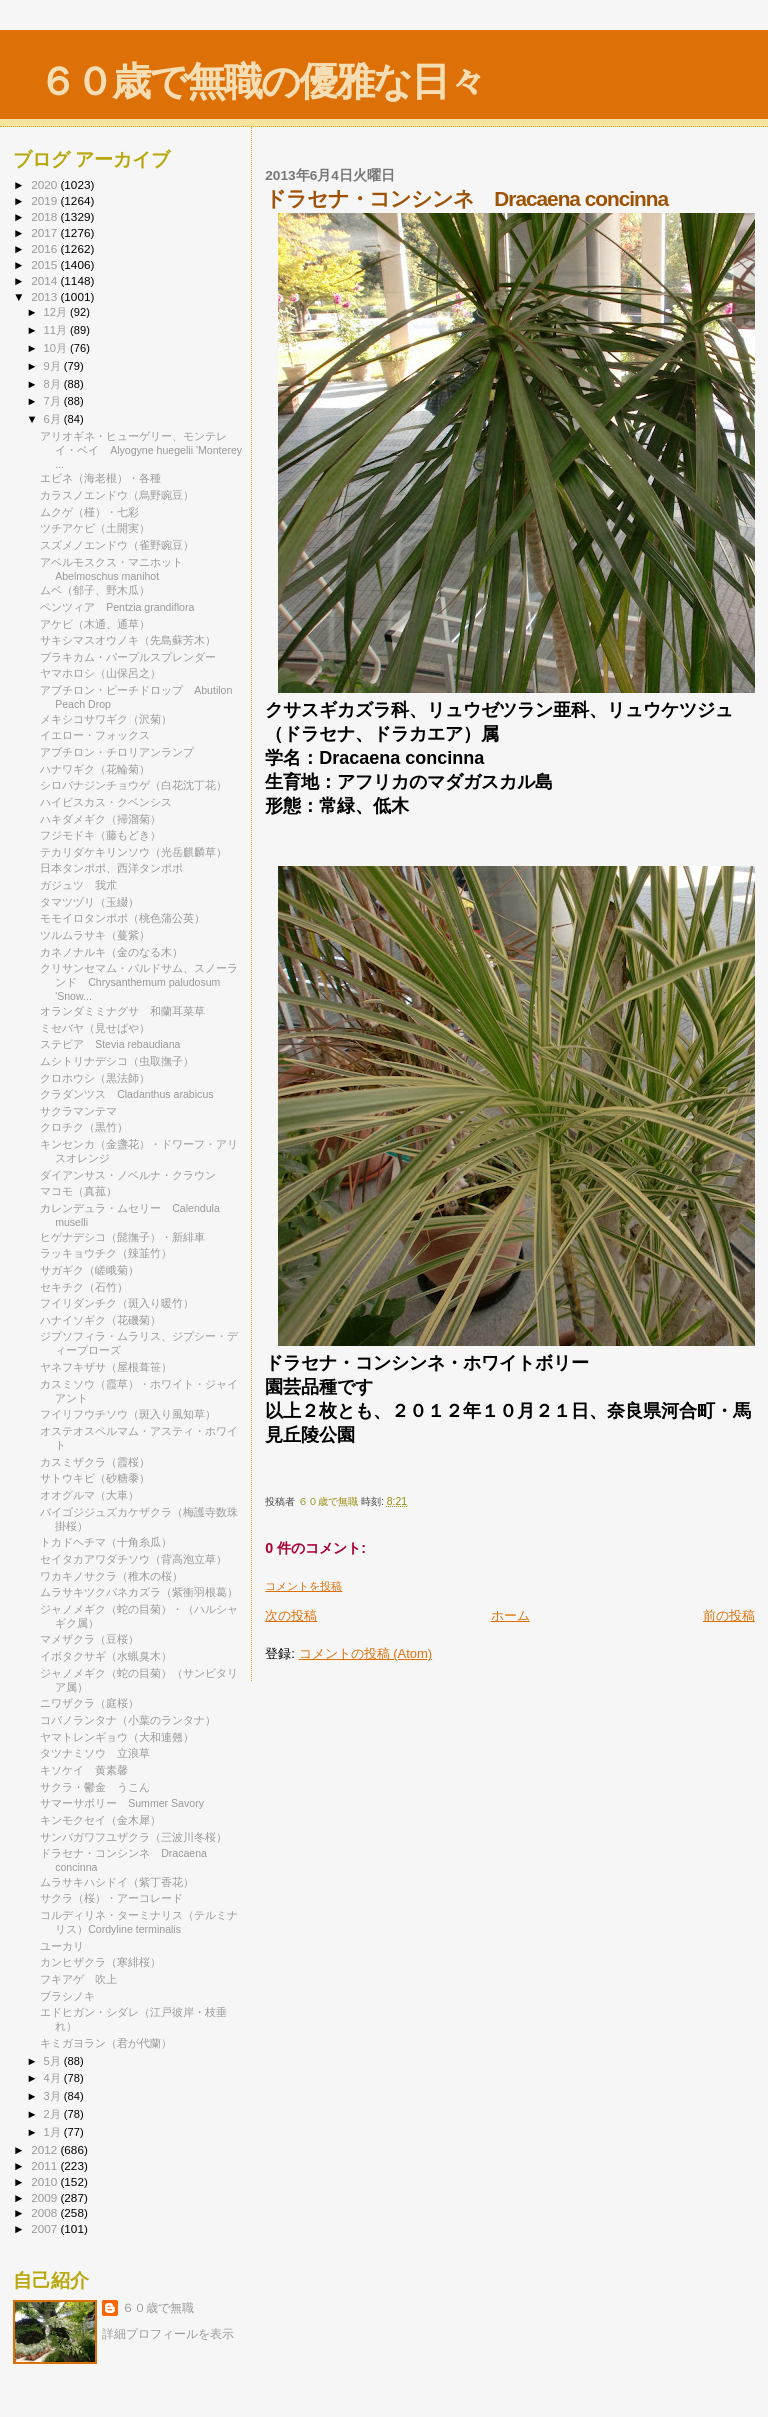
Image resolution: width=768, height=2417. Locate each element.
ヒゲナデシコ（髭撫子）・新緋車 (122, 1237)
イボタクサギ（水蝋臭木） (106, 1656)
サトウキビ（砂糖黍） (95, 1478)
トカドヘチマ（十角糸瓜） (106, 1542)
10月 (57, 348)
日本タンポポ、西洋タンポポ (111, 868)
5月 (54, 2061)
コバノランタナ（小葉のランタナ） (128, 1720)
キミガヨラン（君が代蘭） (106, 2043)
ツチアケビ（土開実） (95, 528)
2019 (45, 200)
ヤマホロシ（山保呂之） (100, 673)
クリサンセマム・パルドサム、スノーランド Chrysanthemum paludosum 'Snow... (139, 982)
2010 (45, 2181)
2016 (45, 248)
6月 (54, 419)
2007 (45, 2228)
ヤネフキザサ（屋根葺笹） (106, 1367)
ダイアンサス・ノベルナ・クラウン (128, 1175)
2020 (45, 184)
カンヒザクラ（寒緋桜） (100, 1962)
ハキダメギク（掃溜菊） (100, 819)
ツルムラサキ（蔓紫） (95, 935)
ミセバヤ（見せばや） (95, 1028)
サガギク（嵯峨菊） (89, 1270)
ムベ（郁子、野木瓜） (95, 590)
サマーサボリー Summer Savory (122, 1803)
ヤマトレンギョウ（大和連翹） (117, 1737)
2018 (45, 216)
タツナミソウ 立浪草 (95, 1753)
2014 (45, 280)
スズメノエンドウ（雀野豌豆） (117, 545)
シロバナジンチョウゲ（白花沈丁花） (133, 785)
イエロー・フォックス (95, 735)
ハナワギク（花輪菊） (95, 769)
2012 (45, 2149)
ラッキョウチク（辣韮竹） (106, 1253)
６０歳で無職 (158, 2308)
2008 (45, 2212)
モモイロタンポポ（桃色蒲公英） (122, 918)
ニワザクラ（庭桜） (89, 1703)
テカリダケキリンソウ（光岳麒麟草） (133, 852)
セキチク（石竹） (84, 1287)
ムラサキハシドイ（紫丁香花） (117, 1882)
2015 (45, 264)
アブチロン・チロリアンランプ (117, 752)
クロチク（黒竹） (84, 1127)
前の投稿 (729, 1615)
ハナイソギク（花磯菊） (100, 1320)
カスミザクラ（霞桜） (95, 1462)
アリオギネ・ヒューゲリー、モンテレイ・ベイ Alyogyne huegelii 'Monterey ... (141, 450)
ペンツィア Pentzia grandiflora (117, 607)
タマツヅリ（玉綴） (89, 902)
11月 (57, 330)
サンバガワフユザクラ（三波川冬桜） (133, 1837)
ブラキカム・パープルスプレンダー (128, 657)
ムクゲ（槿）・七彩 (89, 512)
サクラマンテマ (78, 1111)
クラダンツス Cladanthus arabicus (126, 1094)
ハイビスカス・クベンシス (106, 802)
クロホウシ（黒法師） (95, 1078)
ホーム (510, 1615)
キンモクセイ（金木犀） (100, 1820)
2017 (45, 232)
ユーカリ (62, 1946)
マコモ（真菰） (78, 1191)
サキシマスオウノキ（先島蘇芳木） (128, 640)
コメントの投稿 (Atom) (366, 1653)
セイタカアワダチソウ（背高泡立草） (133, 1559)
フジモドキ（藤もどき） (100, 835)
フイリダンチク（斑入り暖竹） (117, 1303)
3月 (54, 2096)
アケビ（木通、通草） (95, 624)
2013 (45, 296)
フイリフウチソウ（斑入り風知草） (128, 1414)
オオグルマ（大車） (89, 1495)
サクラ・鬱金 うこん (95, 1787)
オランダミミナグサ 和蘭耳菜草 (122, 1011)
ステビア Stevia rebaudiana (110, 1044)
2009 (45, 2197)
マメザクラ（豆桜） (89, 1639)
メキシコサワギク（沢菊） (106, 719)
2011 (45, 2165)
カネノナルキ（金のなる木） (111, 952)
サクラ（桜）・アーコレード (111, 1898)
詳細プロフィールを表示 (168, 2334)
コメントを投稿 (303, 1586)
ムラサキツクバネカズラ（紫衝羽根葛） (139, 1592)
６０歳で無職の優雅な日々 (261, 81)
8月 (54, 384)
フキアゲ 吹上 (78, 1979)
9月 (54, 366)
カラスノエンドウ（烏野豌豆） (117, 495)
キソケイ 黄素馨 (84, 1770)
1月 (54, 2132)
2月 (54, 2114)
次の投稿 (291, 1615)
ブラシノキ (67, 1996)
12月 (57, 312)
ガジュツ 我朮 (78, 885)
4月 (54, 2078)
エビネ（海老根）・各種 (100, 478)
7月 (54, 401)
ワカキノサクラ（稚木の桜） (111, 1576)
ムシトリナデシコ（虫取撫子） (117, 1061)
